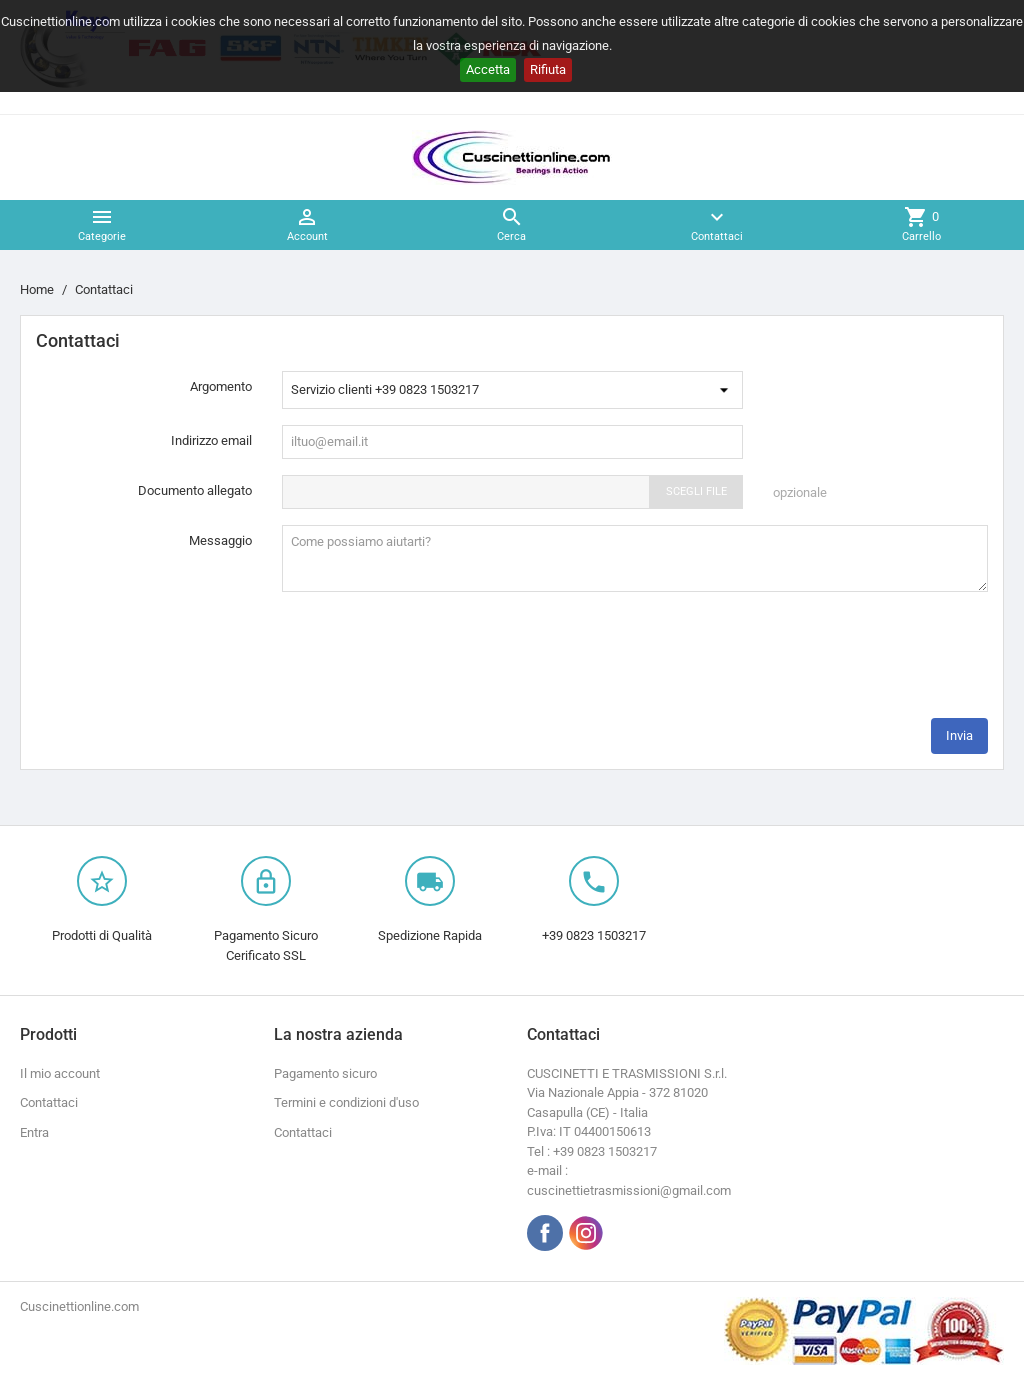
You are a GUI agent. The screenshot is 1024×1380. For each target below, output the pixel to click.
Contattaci (49, 1102)
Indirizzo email (211, 440)
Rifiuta (548, 69)
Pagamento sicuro (325, 1073)
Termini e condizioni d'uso (346, 1102)
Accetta (488, 69)
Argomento (221, 386)
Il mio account (60, 1073)
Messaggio (220, 540)
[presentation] (836, 663)
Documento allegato (195, 490)
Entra (34, 1132)
